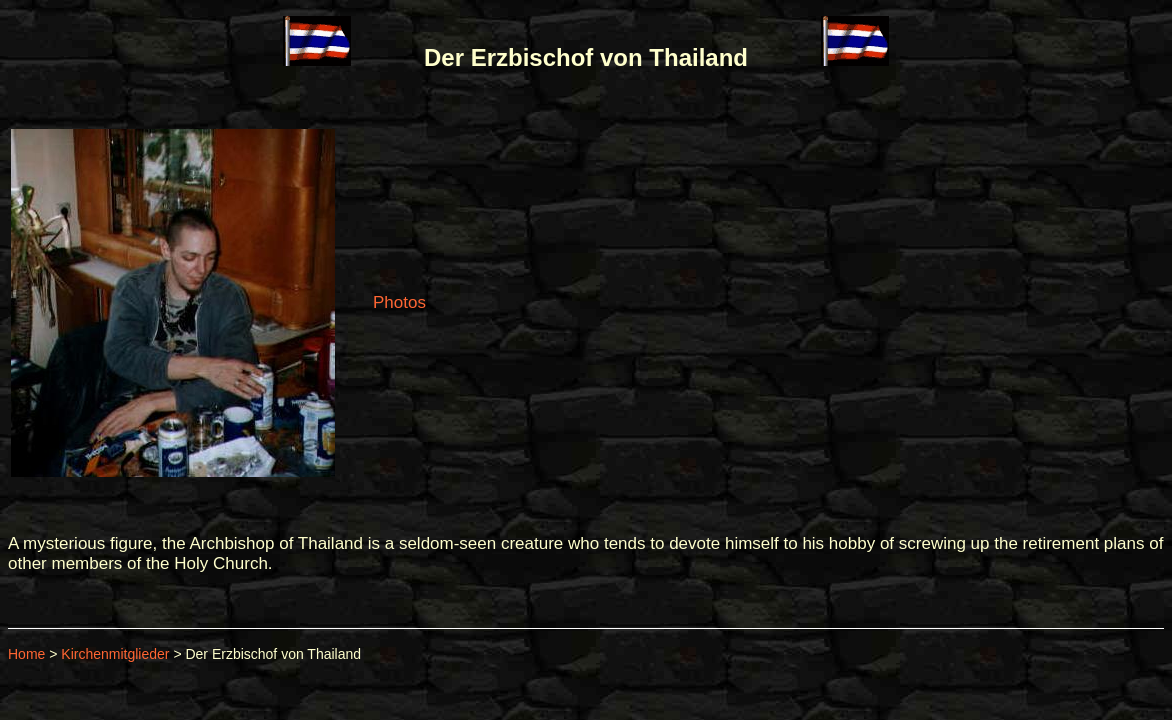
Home (26, 654)
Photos (399, 302)
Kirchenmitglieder (115, 654)
